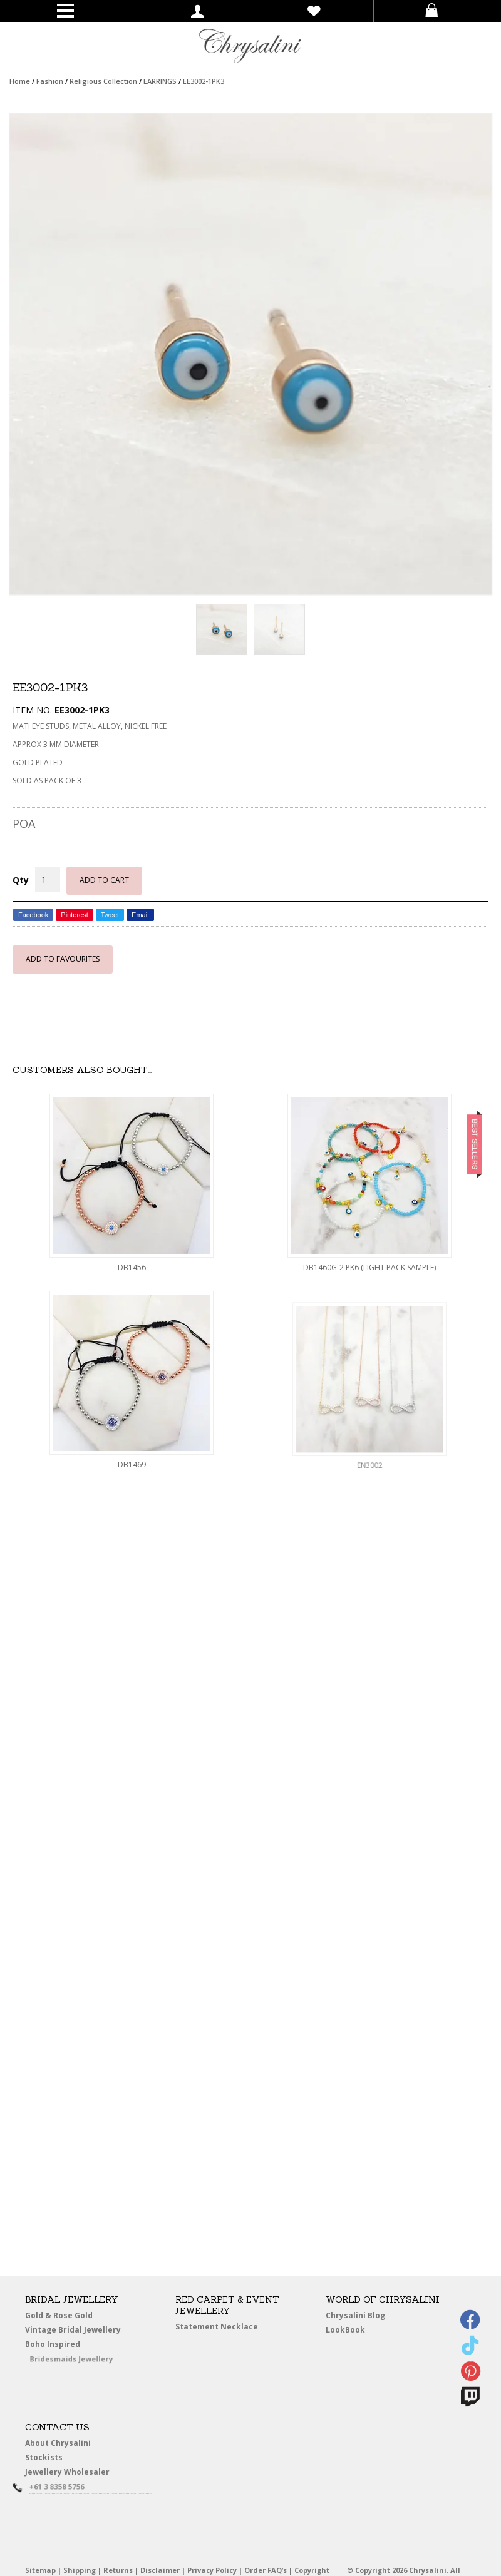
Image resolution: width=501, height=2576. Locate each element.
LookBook (348, 2330)
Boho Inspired (67, 2346)
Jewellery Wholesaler (74, 2474)
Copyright (311, 2570)
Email (140, 915)
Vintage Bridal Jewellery (74, 2330)
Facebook (33, 915)
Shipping (79, 2570)
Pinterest (74, 915)
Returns (118, 2570)
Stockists (46, 2458)
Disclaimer (160, 2570)
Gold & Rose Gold (59, 2315)
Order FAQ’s (265, 2570)
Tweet (110, 915)
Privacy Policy (212, 2570)
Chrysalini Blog (355, 2315)
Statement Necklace (216, 2326)
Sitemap (40, 2570)
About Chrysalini (58, 2443)
